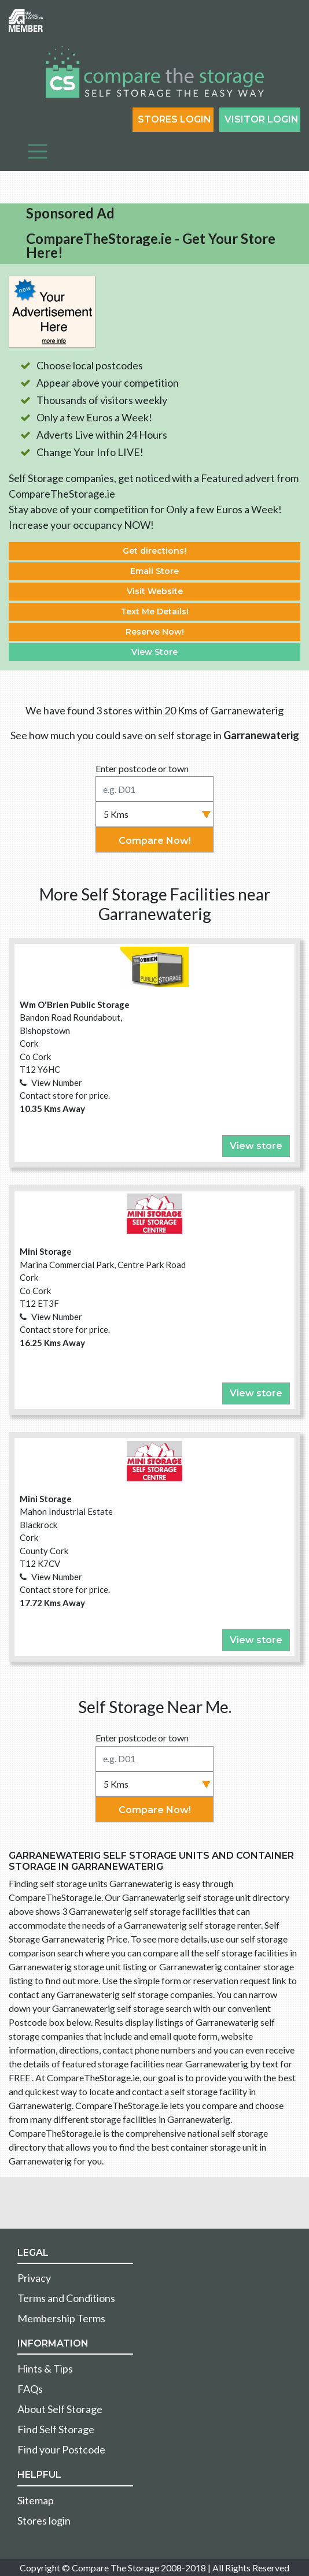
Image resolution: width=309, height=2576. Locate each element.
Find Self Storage (55, 2429)
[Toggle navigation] (37, 151)
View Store (154, 652)
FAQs (30, 2388)
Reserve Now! (155, 632)
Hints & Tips (45, 2368)
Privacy (34, 2277)
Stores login (44, 2520)
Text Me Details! (155, 611)
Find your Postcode (61, 2449)
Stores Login (174, 119)
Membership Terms (61, 2318)
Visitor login (262, 119)
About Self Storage (59, 2409)
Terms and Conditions (66, 2298)
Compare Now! (155, 840)
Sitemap (35, 2500)
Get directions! (154, 551)
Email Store (154, 571)
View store (256, 1145)
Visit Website (155, 591)
